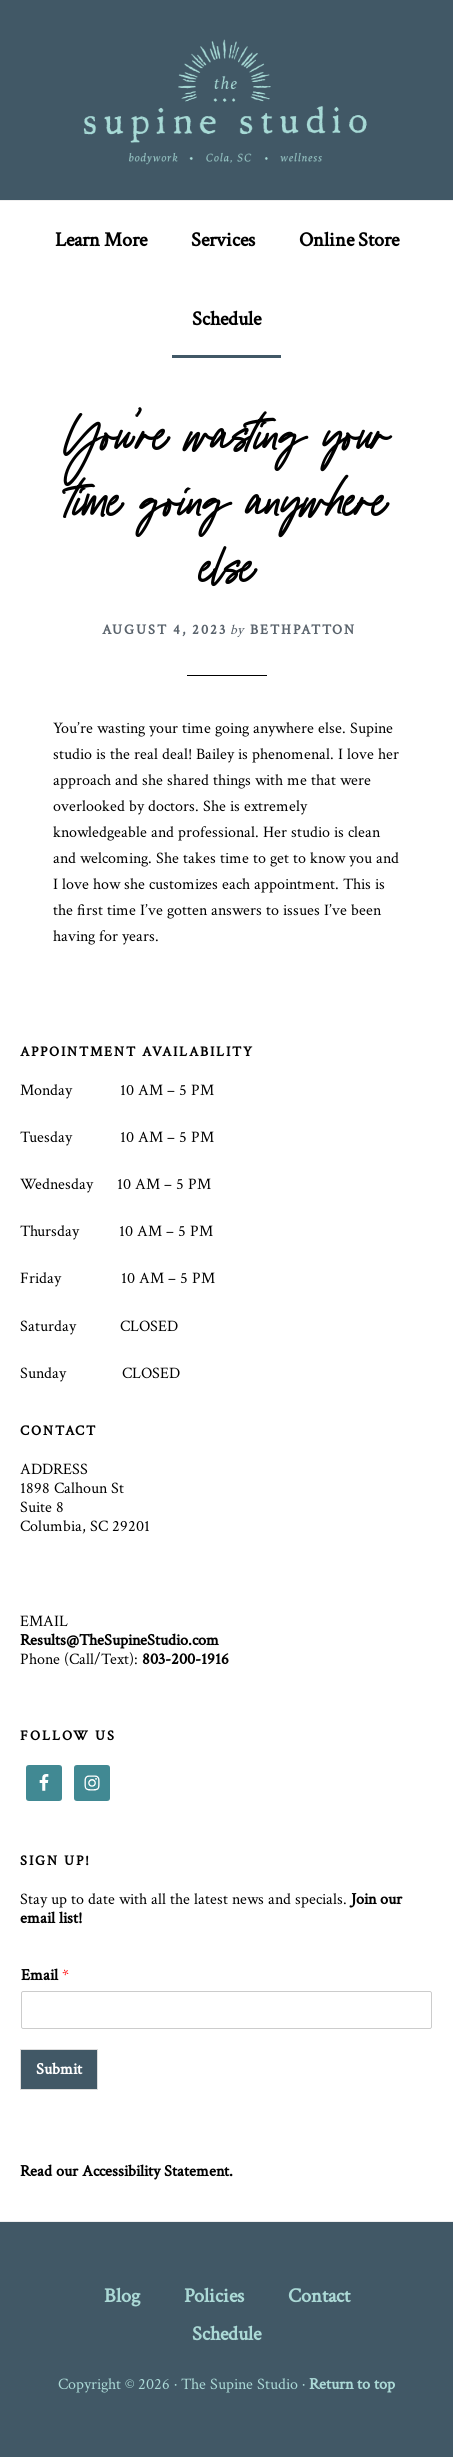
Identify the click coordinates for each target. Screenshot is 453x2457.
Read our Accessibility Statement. (126, 2171)
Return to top (352, 2384)
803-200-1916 (185, 1659)
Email (45, 1976)
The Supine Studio (227, 100)
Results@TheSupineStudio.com (119, 1640)
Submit (59, 2069)
